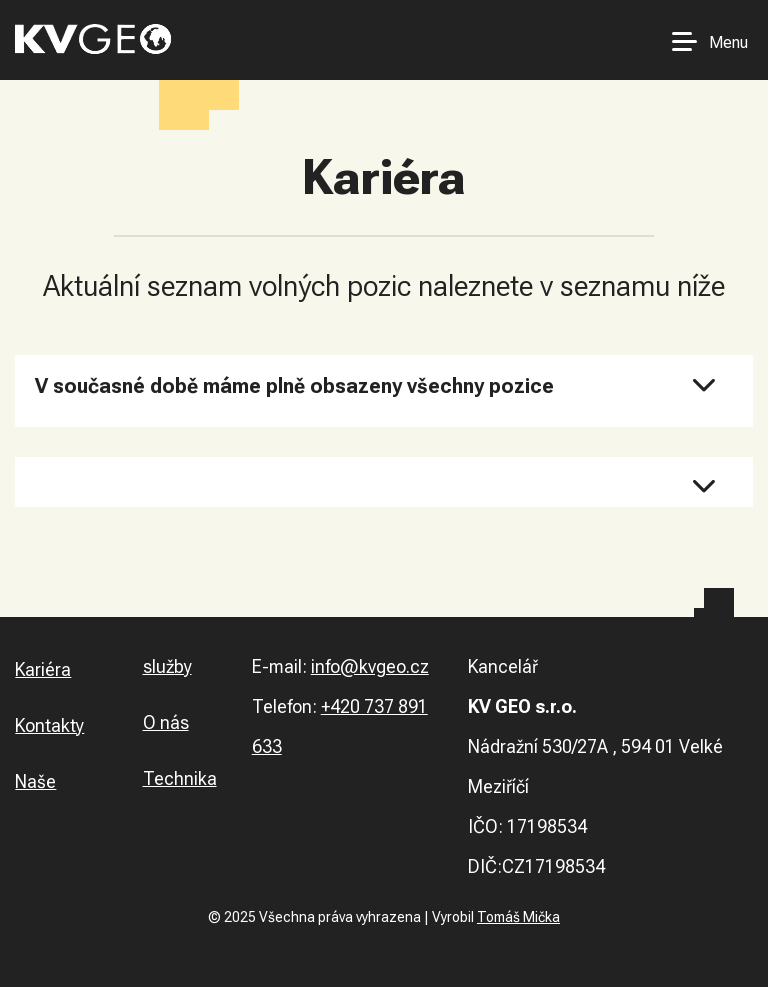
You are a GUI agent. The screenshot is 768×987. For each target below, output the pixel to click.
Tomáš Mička (518, 917)
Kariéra (43, 669)
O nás (166, 722)
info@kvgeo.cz (370, 666)
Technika (180, 778)
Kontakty (49, 725)
